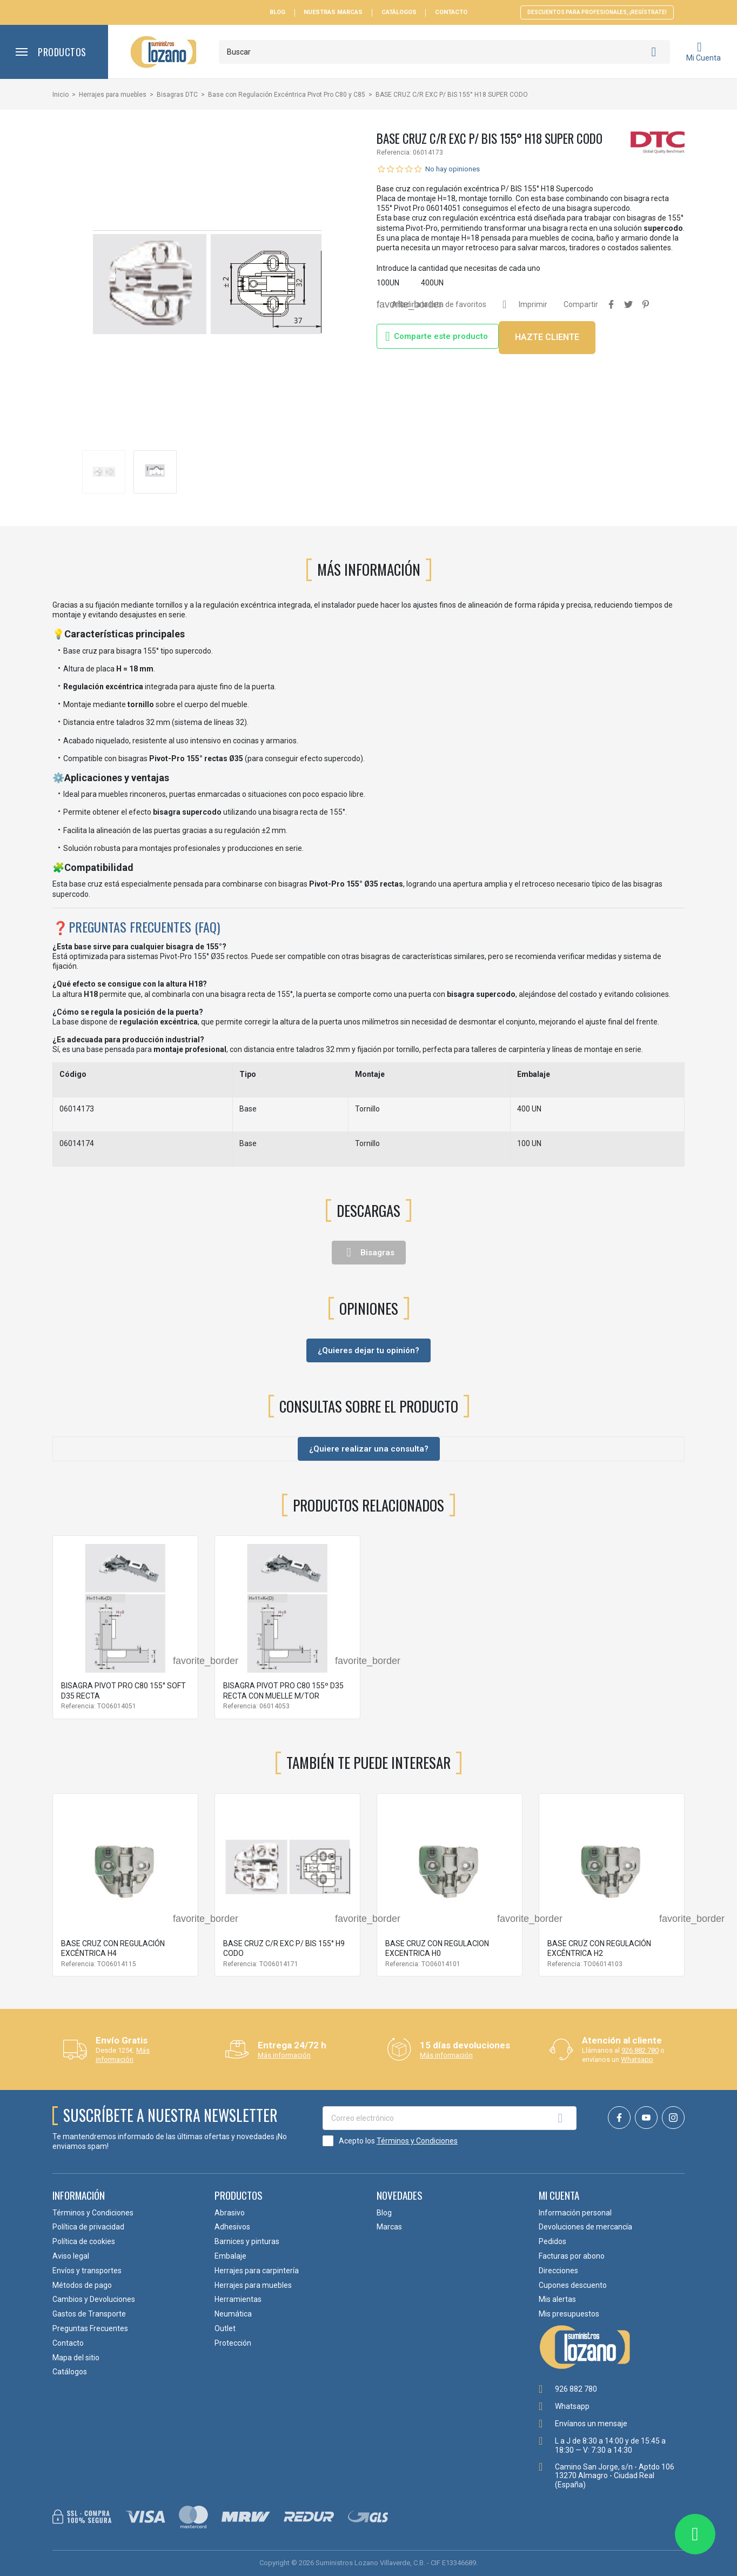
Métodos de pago (82, 2285)
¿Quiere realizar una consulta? (368, 1449)
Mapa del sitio (75, 2357)
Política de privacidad (88, 2226)
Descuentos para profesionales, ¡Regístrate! (597, 12)
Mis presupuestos (569, 2313)
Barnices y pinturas (247, 2241)
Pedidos (552, 2241)
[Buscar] (444, 52)
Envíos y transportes (87, 2270)
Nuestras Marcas (333, 12)
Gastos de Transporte (89, 2313)
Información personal (575, 2212)
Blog (277, 12)
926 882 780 (640, 2050)
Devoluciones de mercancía (585, 2226)
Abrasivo (230, 2212)
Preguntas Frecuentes (90, 2328)
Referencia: (394, 152)
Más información (123, 2055)
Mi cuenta (559, 2194)
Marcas (389, 2226)
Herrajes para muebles (253, 2285)
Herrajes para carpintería (257, 2270)
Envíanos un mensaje (591, 2423)
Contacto (451, 12)
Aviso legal (70, 2256)
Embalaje (230, 2256)
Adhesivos (232, 2226)
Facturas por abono (572, 2256)
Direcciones (558, 2270)
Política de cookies (83, 2241)
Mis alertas (557, 2299)
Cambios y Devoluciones (93, 2299)
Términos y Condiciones (417, 2140)
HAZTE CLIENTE (547, 337)
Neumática (233, 2313)
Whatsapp (637, 2059)
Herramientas (238, 2299)
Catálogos (399, 12)
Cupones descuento (573, 2285)
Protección (233, 2343)
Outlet (225, 2328)
